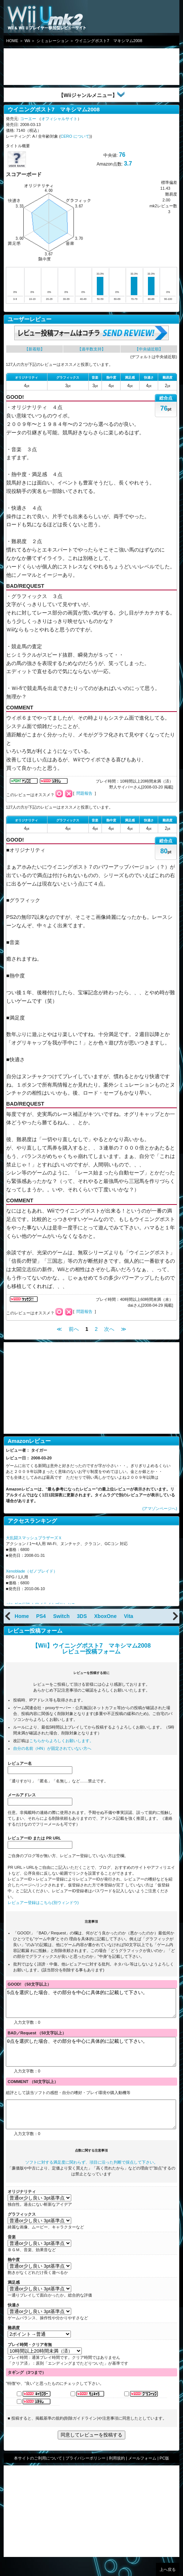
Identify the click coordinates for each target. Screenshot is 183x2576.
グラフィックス (22, 2230)
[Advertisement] (62, 66)
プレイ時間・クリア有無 (30, 2361)
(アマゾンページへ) (159, 1508)
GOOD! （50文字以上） (29, 1984)
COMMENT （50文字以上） (33, 2092)
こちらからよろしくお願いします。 (61, 1740)
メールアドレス (22, 1795)
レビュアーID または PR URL (34, 1838)
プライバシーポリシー (85, 2474)
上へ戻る (168, 2569)
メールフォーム (142, 2474)
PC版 (164, 2474)
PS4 (41, 1616)
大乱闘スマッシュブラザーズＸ (34, 1538)
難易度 (14, 2344)
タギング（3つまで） (27, 2389)
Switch (61, 1616)
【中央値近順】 (149, 349)
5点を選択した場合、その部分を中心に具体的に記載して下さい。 (91, 2005)
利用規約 (117, 2474)
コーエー (28, 118)
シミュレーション (53, 40)
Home (22, 1616)
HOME (12, 40)
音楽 (12, 2253)
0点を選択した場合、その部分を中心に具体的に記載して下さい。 (91, 2060)
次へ (109, 1329)
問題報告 (84, 793)
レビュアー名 (20, 1763)
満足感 (14, 2299)
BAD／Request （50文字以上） (37, 2038)
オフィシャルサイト (59, 118)
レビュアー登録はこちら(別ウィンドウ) (43, 1902)
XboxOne (105, 1616)
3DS (82, 1616)
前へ (74, 1329)
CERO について (75, 136)
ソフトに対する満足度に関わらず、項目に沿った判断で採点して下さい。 (91, 2178)
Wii (27, 40)
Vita (128, 1616)
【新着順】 (34, 349)
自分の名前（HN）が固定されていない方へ (52, 1748)
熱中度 (14, 2276)
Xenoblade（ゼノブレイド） (31, 1571)
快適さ (14, 2321)
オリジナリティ (22, 2208)
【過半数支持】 (91, 349)
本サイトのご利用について (38, 2474)
